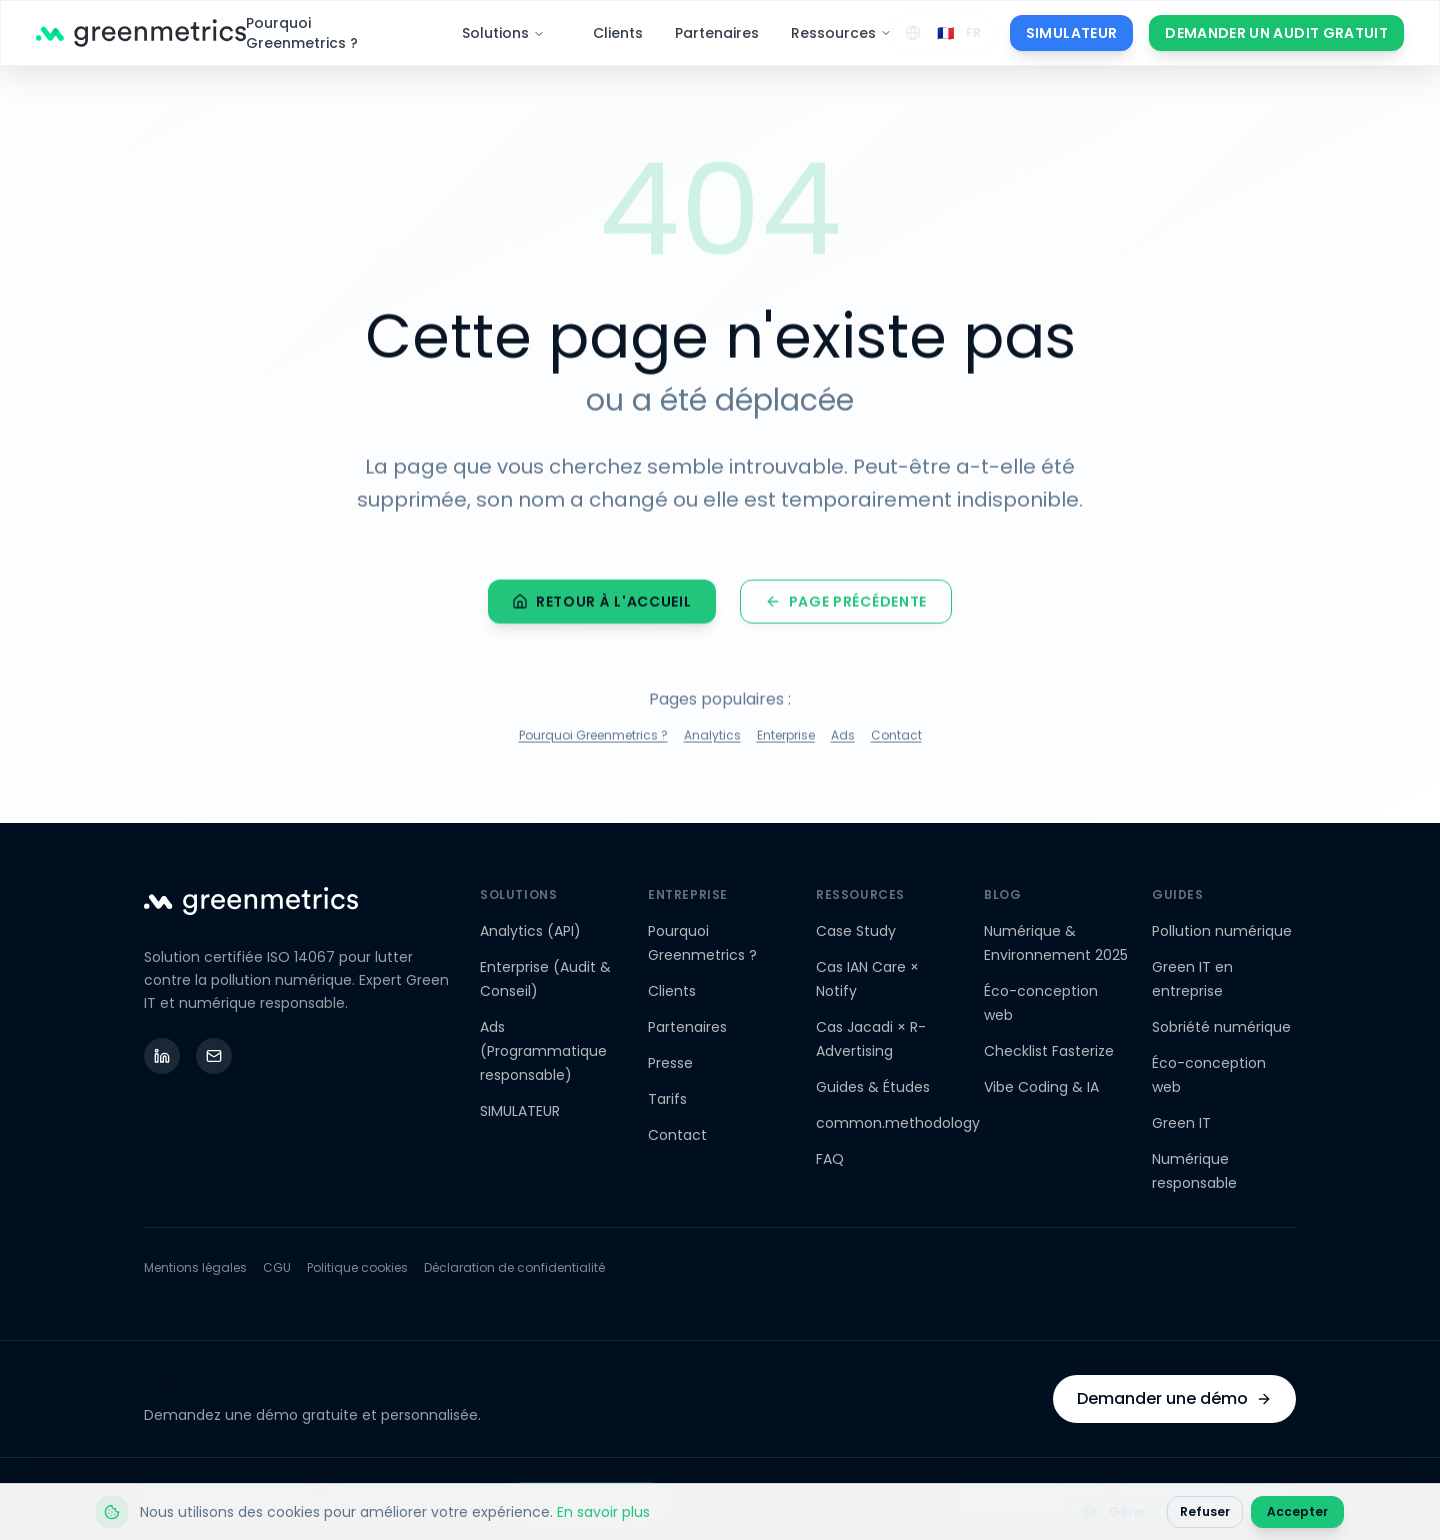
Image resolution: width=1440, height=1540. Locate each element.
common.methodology (898, 1123)
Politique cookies (357, 1268)
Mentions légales (195, 1268)
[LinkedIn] (162, 1056)
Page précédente (846, 605)
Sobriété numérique (1221, 1027)
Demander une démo (1174, 1398)
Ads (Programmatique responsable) (543, 1051)
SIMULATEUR (1072, 33)
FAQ (830, 1159)
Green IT (1181, 1123)
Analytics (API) (530, 931)
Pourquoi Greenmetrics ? (302, 33)
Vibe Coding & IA (1041, 1087)
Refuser (1205, 1511)
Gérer (1113, 1511)
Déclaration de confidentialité (514, 1268)
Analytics (712, 739)
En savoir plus (603, 1512)
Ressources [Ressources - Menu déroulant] (841, 33)
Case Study (856, 931)
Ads (843, 739)
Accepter (1297, 1511)
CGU (277, 1268)
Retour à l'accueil (602, 605)
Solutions (503, 33)
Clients (618, 33)
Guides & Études (873, 1087)
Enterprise (786, 739)
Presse (670, 1063)
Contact (896, 739)
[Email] (214, 1056)
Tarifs (667, 1099)
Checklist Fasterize (1049, 1051)
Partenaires (717, 33)
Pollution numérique (1222, 931)
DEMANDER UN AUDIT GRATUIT (1276, 33)
